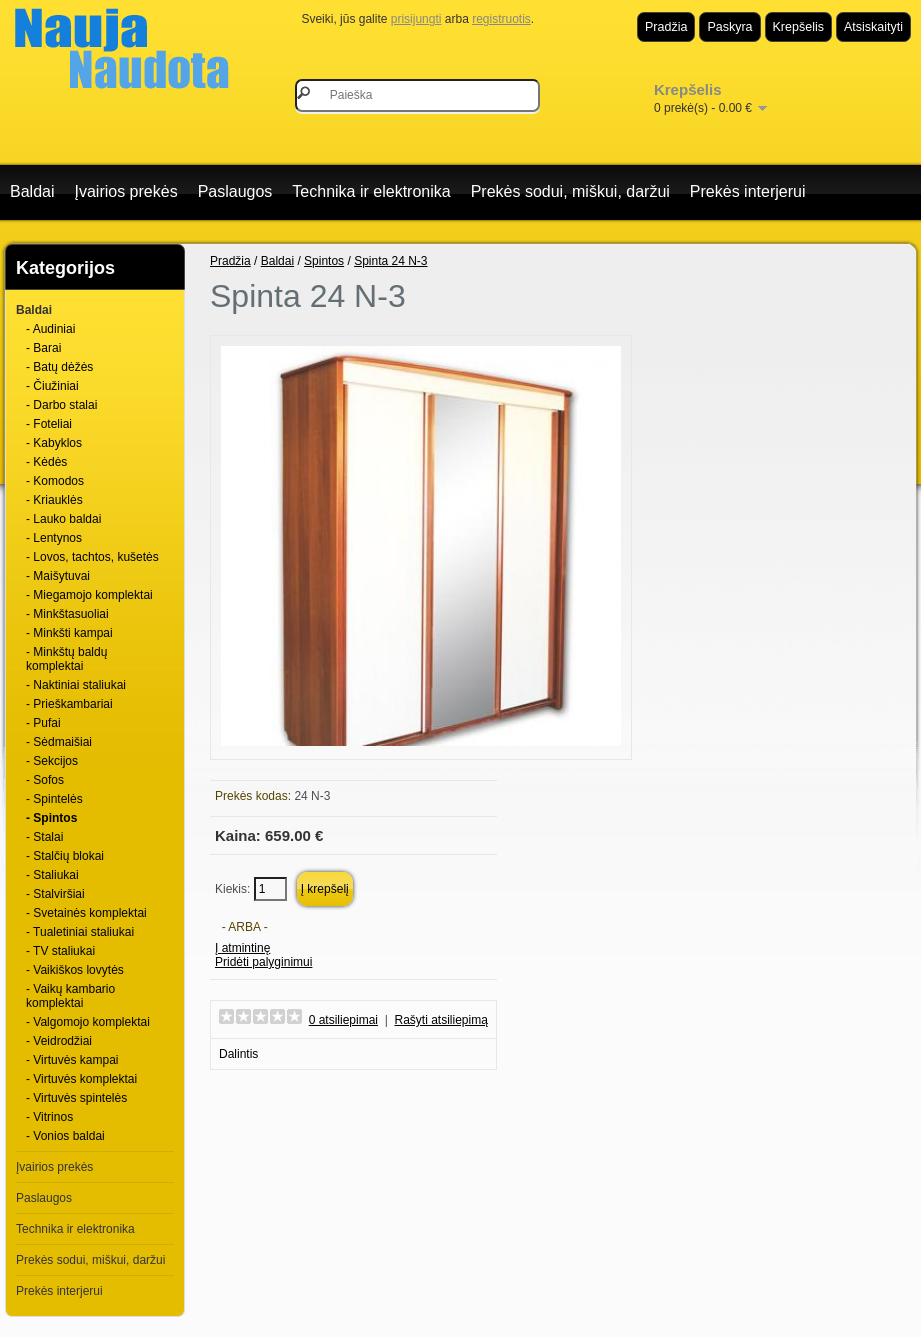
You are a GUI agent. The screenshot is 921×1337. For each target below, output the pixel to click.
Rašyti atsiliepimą (441, 1020)
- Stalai (44, 837)
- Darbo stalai (61, 405)
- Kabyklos (54, 443)
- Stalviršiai (55, 894)
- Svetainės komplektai (86, 913)
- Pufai (43, 723)
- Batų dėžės (59, 367)
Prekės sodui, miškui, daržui (570, 191)
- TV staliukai (60, 951)
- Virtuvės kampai (72, 1060)
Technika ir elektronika (371, 191)
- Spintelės (54, 799)
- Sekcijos (52, 761)
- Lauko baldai (63, 519)
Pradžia (666, 27)
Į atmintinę (242, 948)
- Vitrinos (49, 1117)
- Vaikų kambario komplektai (70, 996)
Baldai (32, 191)
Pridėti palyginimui (263, 962)
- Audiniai (50, 329)
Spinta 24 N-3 (390, 261)
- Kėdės (46, 462)
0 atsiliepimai (343, 1020)
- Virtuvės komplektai (81, 1079)
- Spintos (51, 818)
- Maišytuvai (58, 576)
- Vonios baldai (65, 1136)
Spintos (324, 261)
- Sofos (45, 780)
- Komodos (55, 481)
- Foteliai (49, 424)
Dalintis (238, 1054)
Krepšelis (798, 27)
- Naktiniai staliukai (76, 685)
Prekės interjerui (748, 191)
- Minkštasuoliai (67, 614)
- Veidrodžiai (59, 1041)
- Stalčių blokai (65, 856)
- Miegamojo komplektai (89, 595)
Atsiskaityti (873, 27)
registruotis (501, 19)
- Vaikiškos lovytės (75, 970)
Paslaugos (235, 191)
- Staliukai (52, 875)
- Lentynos (54, 538)
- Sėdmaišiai (59, 742)
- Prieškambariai (69, 704)
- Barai (43, 348)
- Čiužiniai (52, 386)
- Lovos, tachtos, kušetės (92, 557)
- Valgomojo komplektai (88, 1022)
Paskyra (729, 27)
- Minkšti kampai (69, 633)
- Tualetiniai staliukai (80, 932)
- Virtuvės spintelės (76, 1098)
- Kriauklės (54, 500)
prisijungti (416, 19)
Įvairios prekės (125, 191)
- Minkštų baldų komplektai (66, 659)
